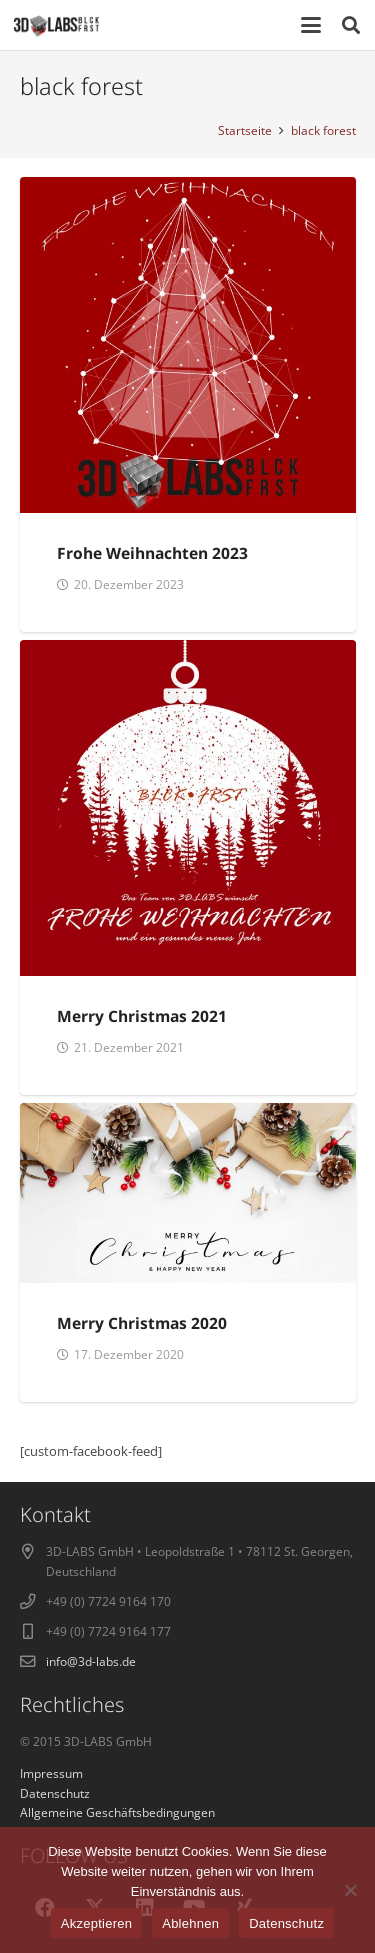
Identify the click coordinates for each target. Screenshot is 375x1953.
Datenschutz (286, 1923)
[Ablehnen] (350, 1890)
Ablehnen (190, 1923)
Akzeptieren (96, 1923)
